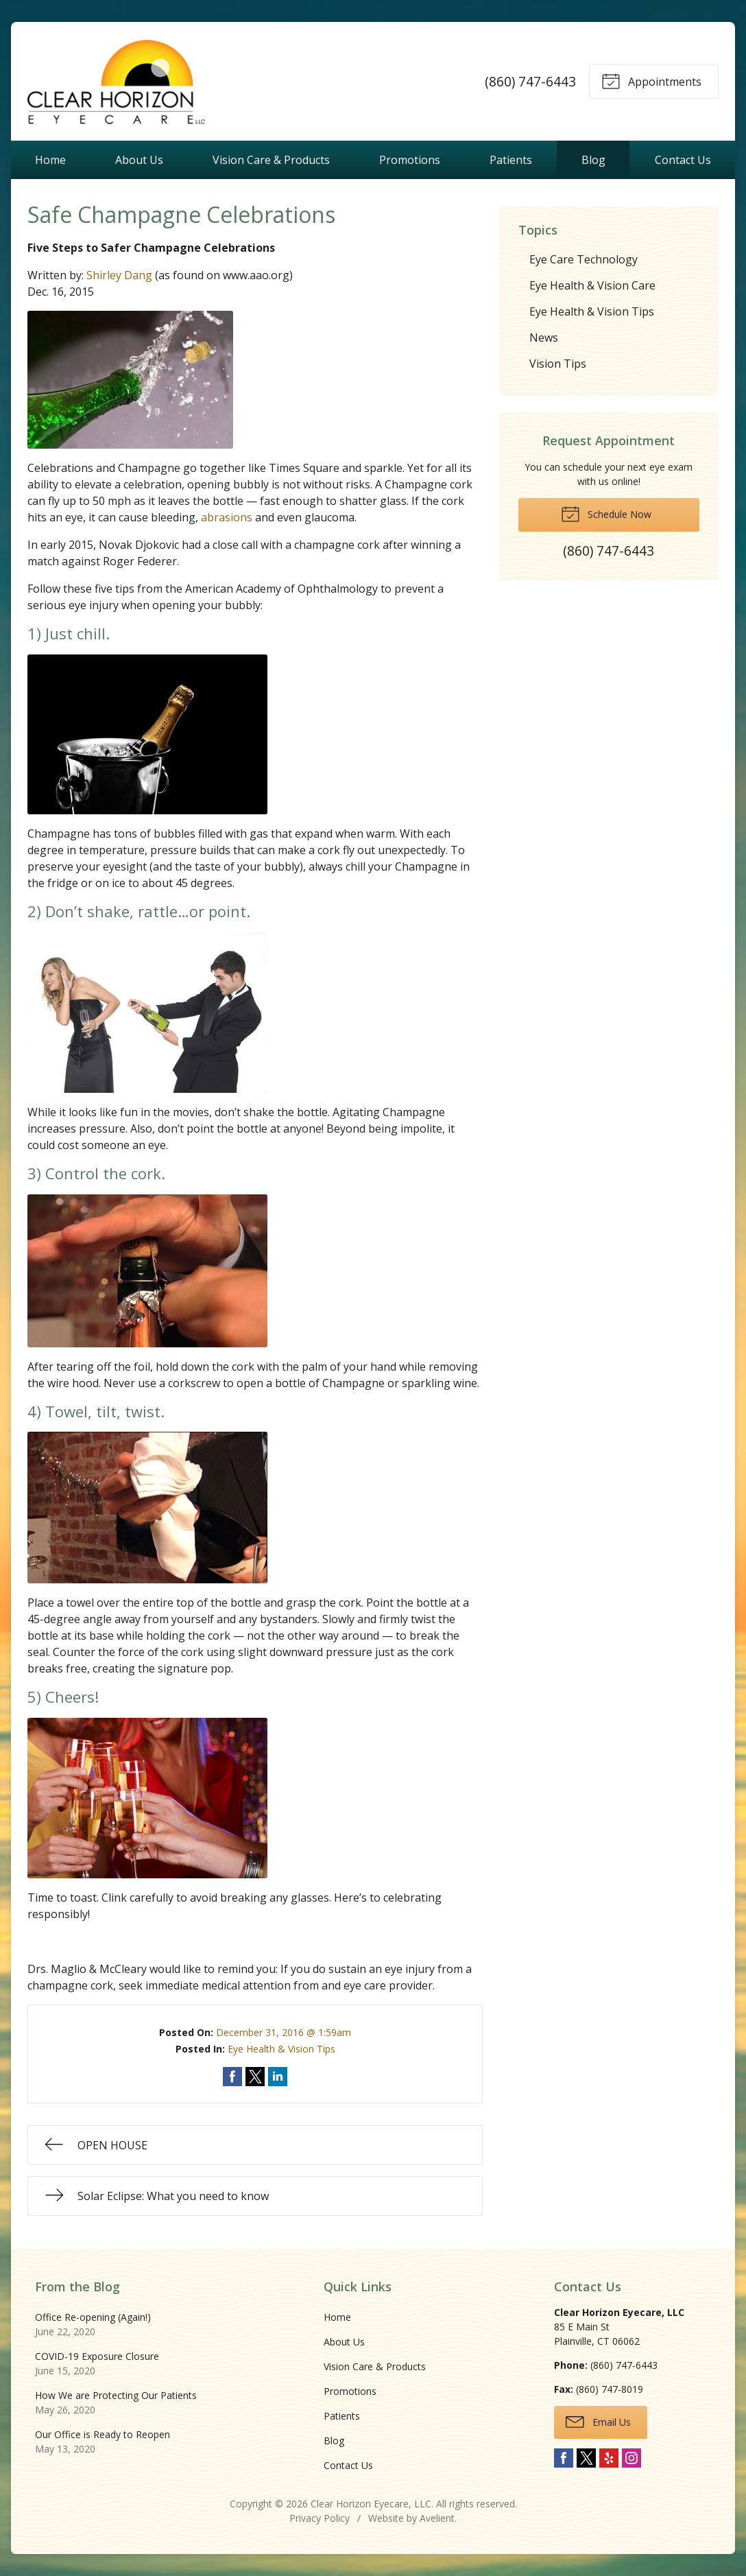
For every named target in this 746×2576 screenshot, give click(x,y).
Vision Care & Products (271, 159)
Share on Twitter (255, 2076)
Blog (593, 159)
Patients (511, 159)
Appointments (651, 80)
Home (50, 159)
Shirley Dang (119, 275)
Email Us (598, 2421)
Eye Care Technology (583, 259)
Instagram (631, 2458)
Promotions (409, 159)
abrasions (226, 517)
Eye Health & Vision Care (592, 285)
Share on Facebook (232, 2076)
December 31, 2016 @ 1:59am (283, 2032)
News (543, 337)
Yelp (608, 2458)
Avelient (437, 2518)
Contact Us (683, 159)
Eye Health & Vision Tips (281, 2048)
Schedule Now (606, 513)
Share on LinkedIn (277, 2076)
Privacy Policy (319, 2518)
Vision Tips (557, 363)
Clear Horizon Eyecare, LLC (371, 2503)
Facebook (563, 2458)
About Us (139, 159)
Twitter (586, 2458)
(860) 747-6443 (530, 81)
